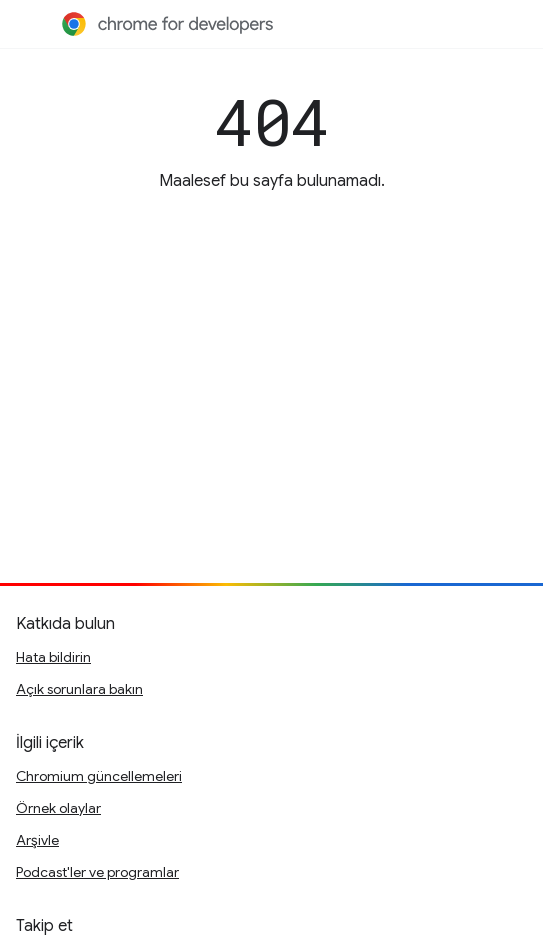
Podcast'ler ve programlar (97, 872)
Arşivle (37, 840)
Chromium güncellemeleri (99, 776)
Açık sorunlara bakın (79, 689)
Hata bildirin (53, 657)
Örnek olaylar (58, 808)
